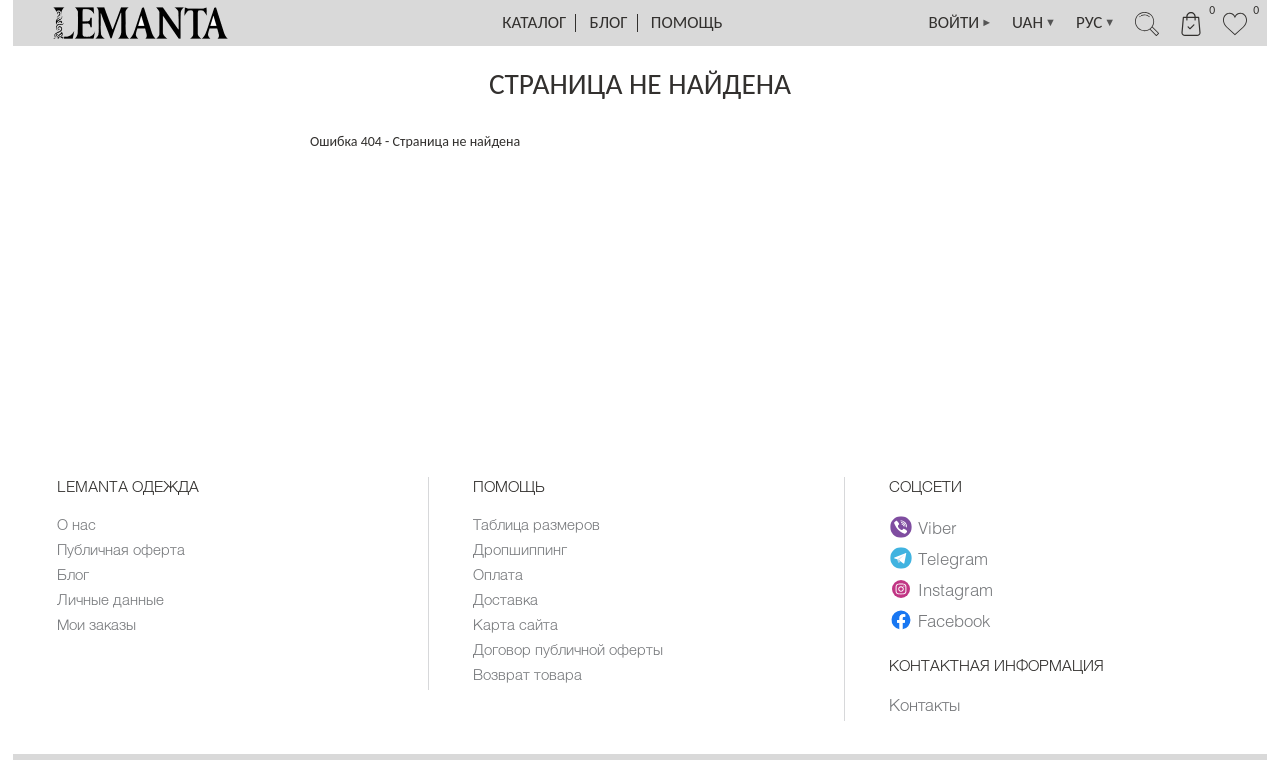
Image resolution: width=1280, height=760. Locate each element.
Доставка (505, 599)
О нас (76, 524)
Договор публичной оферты (568, 649)
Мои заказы (96, 624)
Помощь (687, 22)
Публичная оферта (121, 549)
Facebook (940, 620)
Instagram (941, 589)
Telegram (939, 558)
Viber (923, 527)
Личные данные (110, 599)
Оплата (498, 574)
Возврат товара (527, 674)
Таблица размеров (536, 524)
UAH (1034, 23)
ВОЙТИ (961, 23)
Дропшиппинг (520, 549)
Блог (609, 22)
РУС (1095, 23)
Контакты (924, 704)
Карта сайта (515, 624)
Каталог (534, 22)
